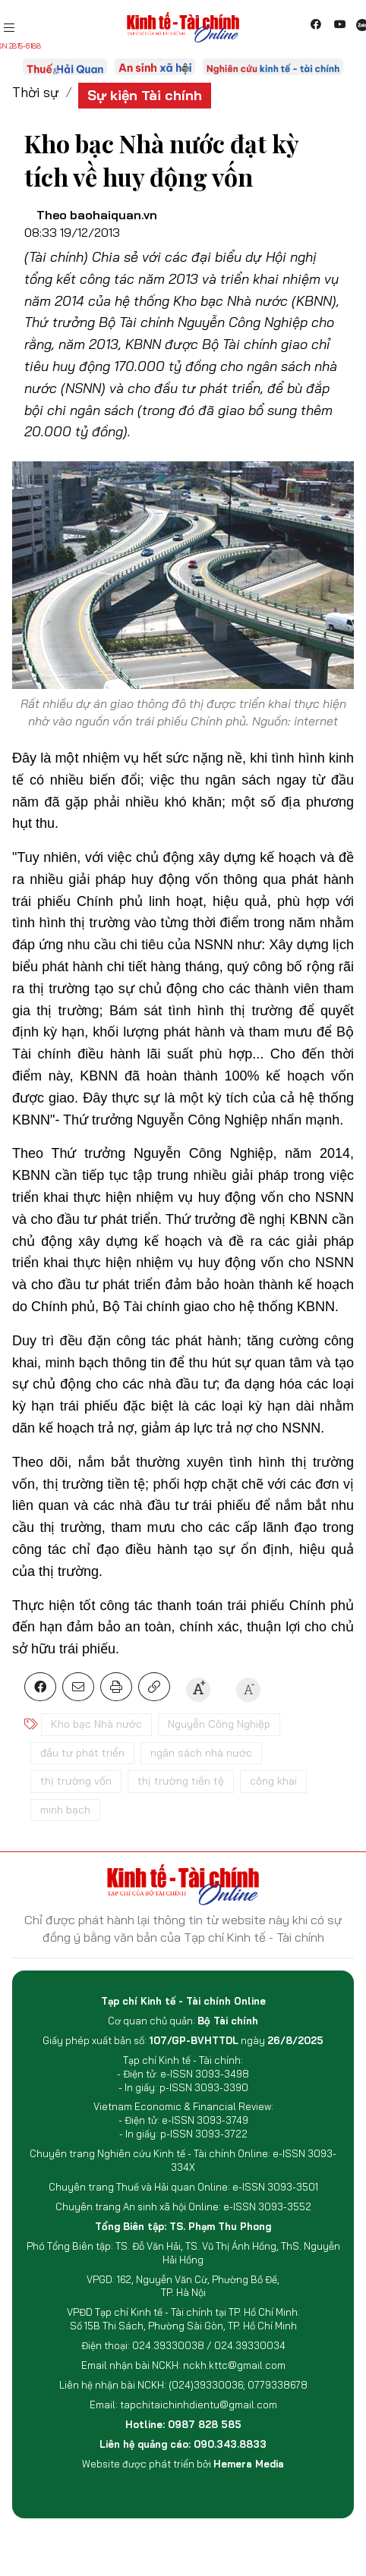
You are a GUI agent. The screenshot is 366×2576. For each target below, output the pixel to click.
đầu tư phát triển (82, 1753)
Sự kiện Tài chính (144, 95)
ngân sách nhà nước (201, 1753)
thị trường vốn (76, 1781)
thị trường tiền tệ (180, 1781)
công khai (273, 1781)
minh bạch (65, 1809)
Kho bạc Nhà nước (96, 1724)
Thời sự (35, 92)
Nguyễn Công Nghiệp (219, 1724)
